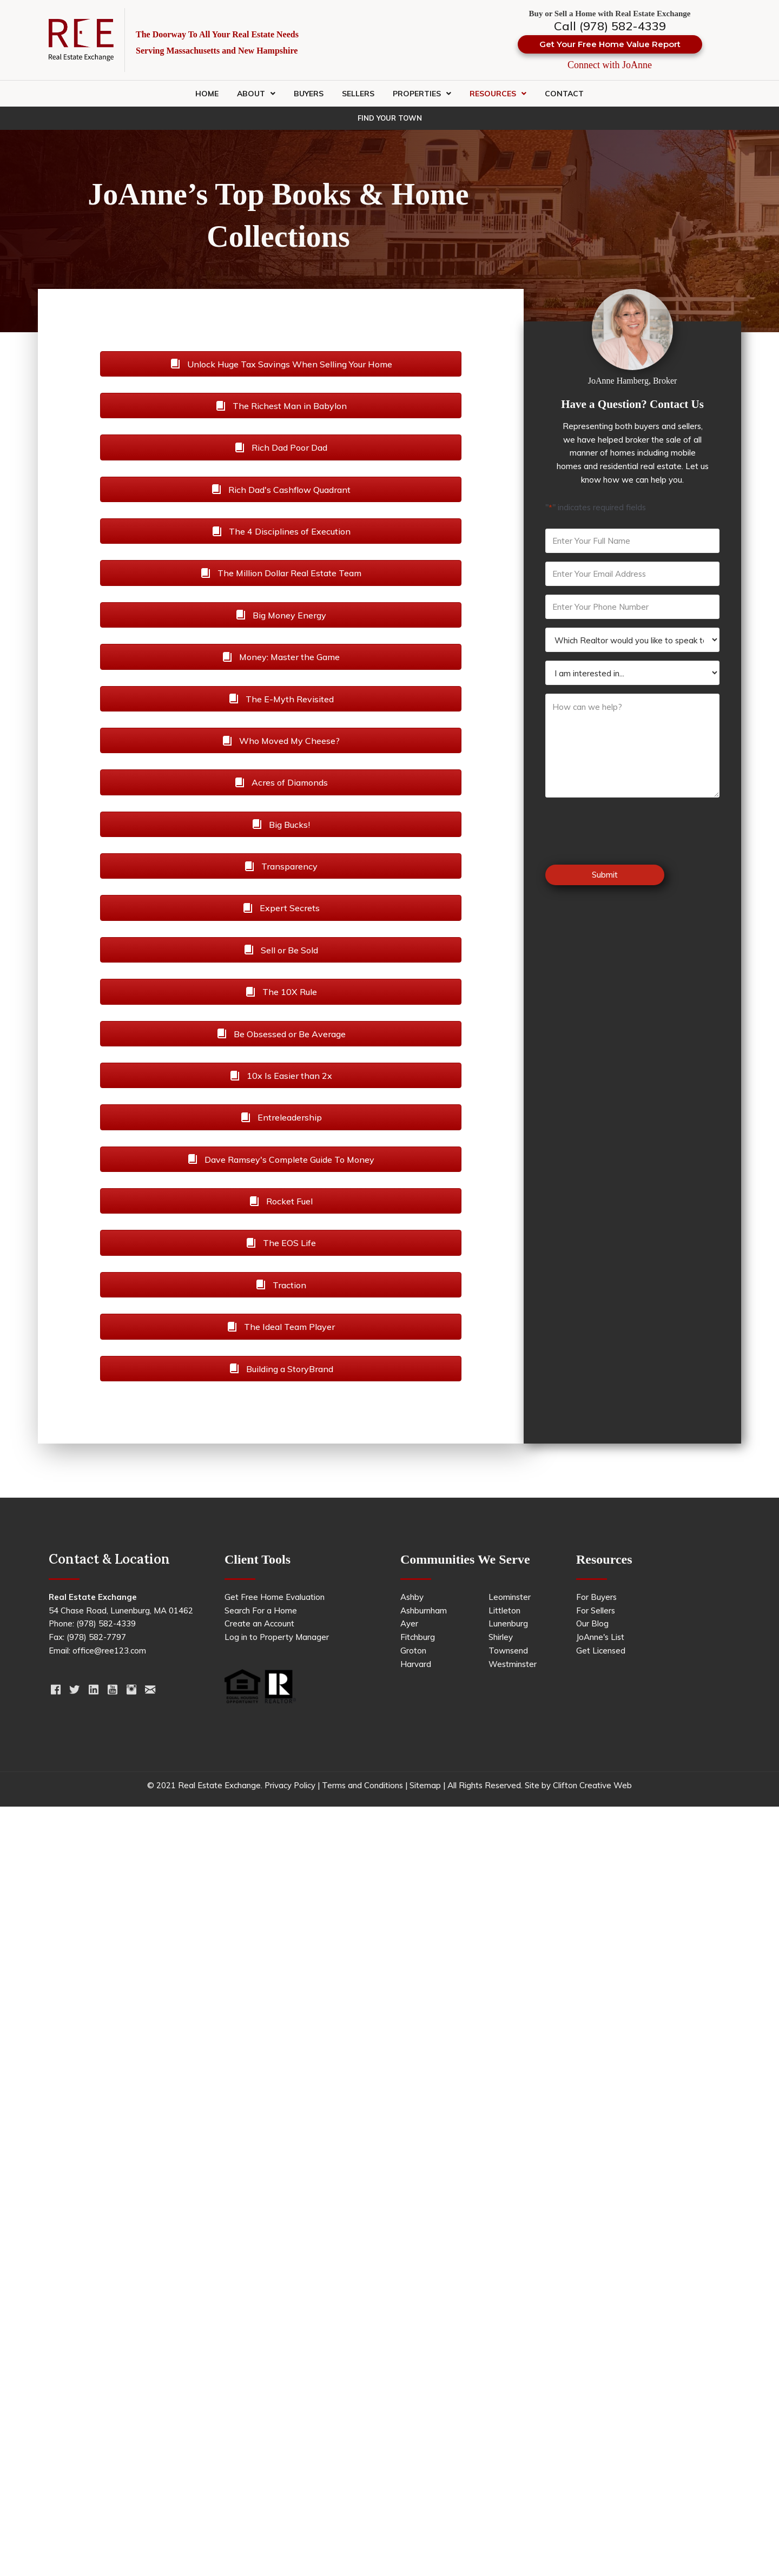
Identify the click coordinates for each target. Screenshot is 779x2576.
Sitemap (425, 1785)
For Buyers (596, 1597)
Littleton (504, 1610)
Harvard (415, 1664)
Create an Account (259, 1623)
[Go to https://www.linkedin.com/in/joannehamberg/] (93, 1691)
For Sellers (595, 1610)
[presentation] (627, 832)
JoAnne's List (600, 1637)
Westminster (512, 1664)
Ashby (412, 1597)
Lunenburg (508, 1623)
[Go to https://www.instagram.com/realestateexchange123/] (131, 1691)
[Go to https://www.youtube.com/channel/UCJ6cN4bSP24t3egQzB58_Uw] (112, 1691)
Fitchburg (417, 1637)
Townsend (508, 1650)
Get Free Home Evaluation (275, 1597)
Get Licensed (600, 1650)
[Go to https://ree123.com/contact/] (150, 1691)
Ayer (409, 1623)
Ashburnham (423, 1610)
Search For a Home (261, 1610)
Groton (413, 1650)
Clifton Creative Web (592, 1785)
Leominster (509, 1597)
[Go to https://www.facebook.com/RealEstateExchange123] (55, 1691)
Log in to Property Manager (277, 1637)
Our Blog (592, 1623)
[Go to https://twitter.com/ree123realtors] (74, 1691)
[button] (610, 44)
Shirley (500, 1637)
